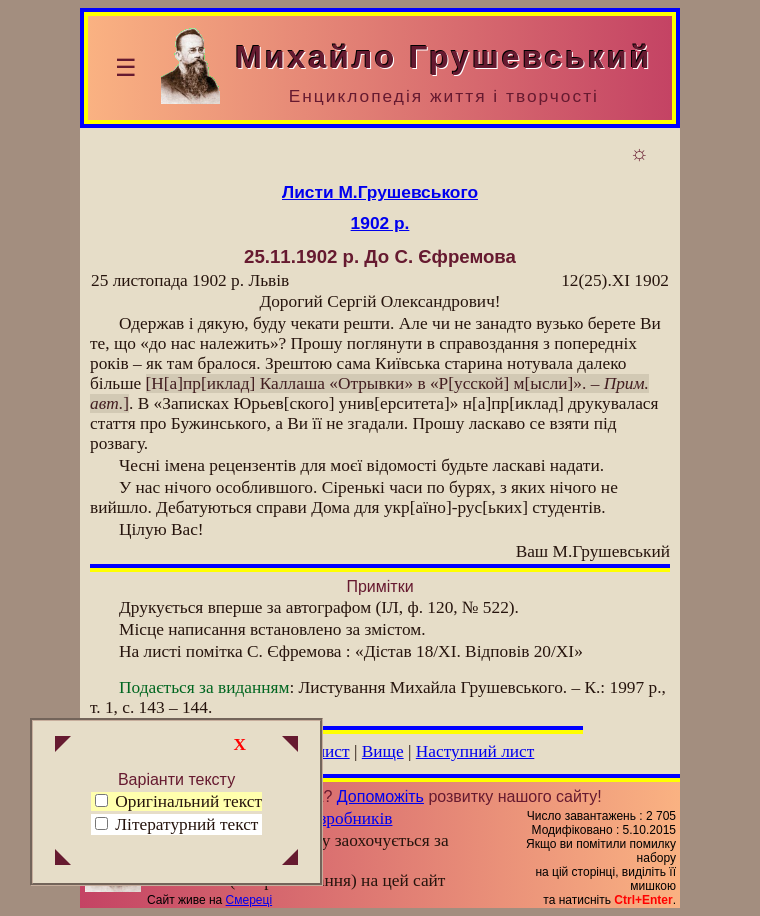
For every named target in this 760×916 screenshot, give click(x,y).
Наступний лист (475, 751)
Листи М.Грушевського (380, 192)
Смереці (249, 900)
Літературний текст (186, 824)
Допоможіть (380, 796)
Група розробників (324, 818)
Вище (383, 751)
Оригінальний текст (178, 801)
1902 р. (380, 223)
